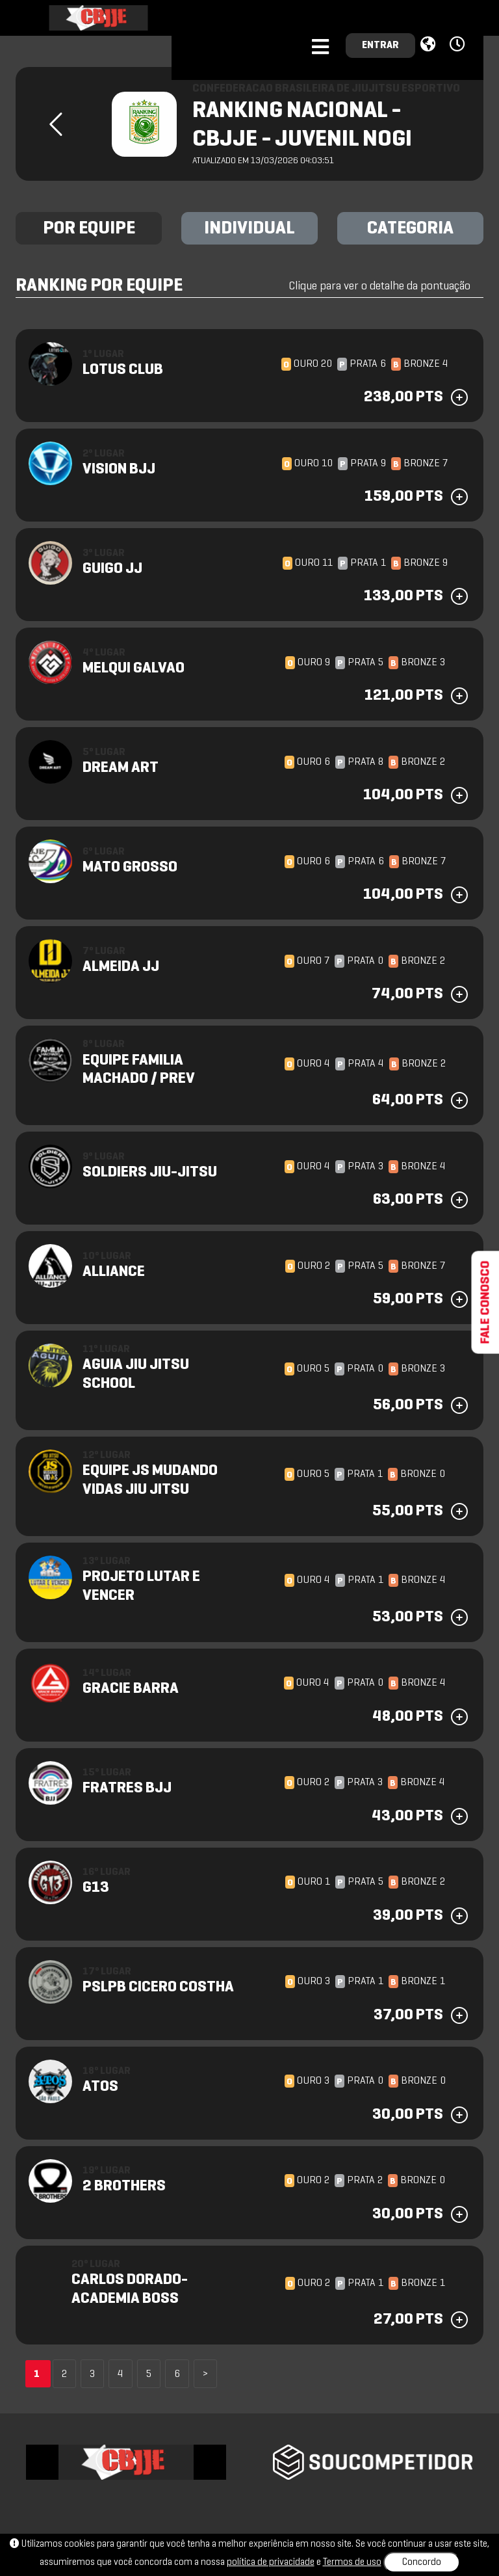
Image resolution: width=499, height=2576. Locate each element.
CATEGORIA (410, 228)
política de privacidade (270, 2562)
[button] (459, 45)
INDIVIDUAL (249, 228)
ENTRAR (380, 45)
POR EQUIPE (89, 228)
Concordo (421, 2562)
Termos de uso (352, 2562)
